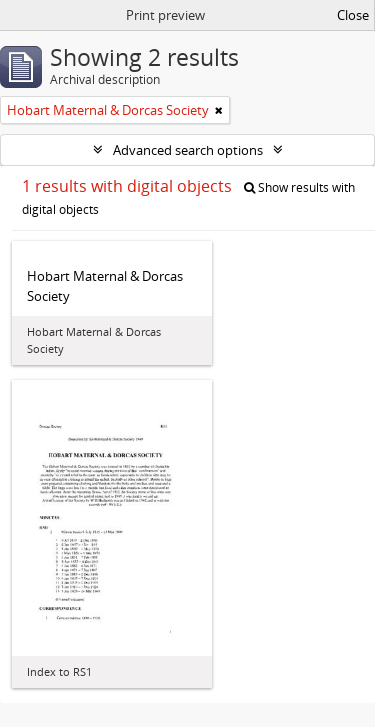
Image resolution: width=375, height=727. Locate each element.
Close (353, 15)
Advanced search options (188, 150)
